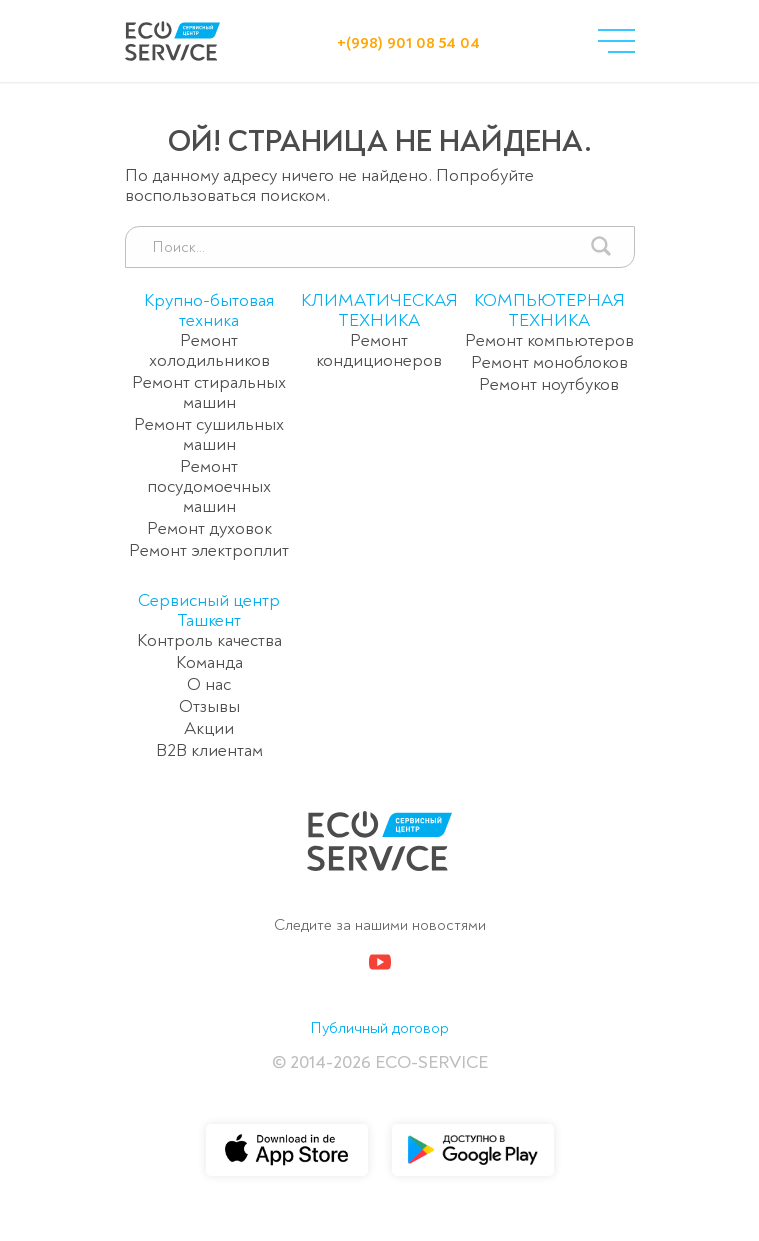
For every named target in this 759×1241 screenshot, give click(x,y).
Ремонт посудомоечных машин (209, 486)
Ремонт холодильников (209, 350)
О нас (209, 684)
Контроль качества (209, 640)
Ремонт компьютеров (549, 340)
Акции (209, 728)
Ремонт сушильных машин (209, 434)
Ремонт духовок (209, 528)
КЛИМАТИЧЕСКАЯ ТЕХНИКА (379, 310)
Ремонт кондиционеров (379, 350)
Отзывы (209, 706)
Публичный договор (379, 1028)
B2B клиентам (209, 750)
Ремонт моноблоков (549, 362)
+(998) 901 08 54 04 (408, 43)
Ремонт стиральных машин (209, 392)
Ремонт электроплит (209, 550)
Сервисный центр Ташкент (209, 610)
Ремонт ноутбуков (549, 384)
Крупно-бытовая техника (209, 310)
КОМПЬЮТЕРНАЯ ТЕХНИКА (549, 310)
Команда (209, 662)
